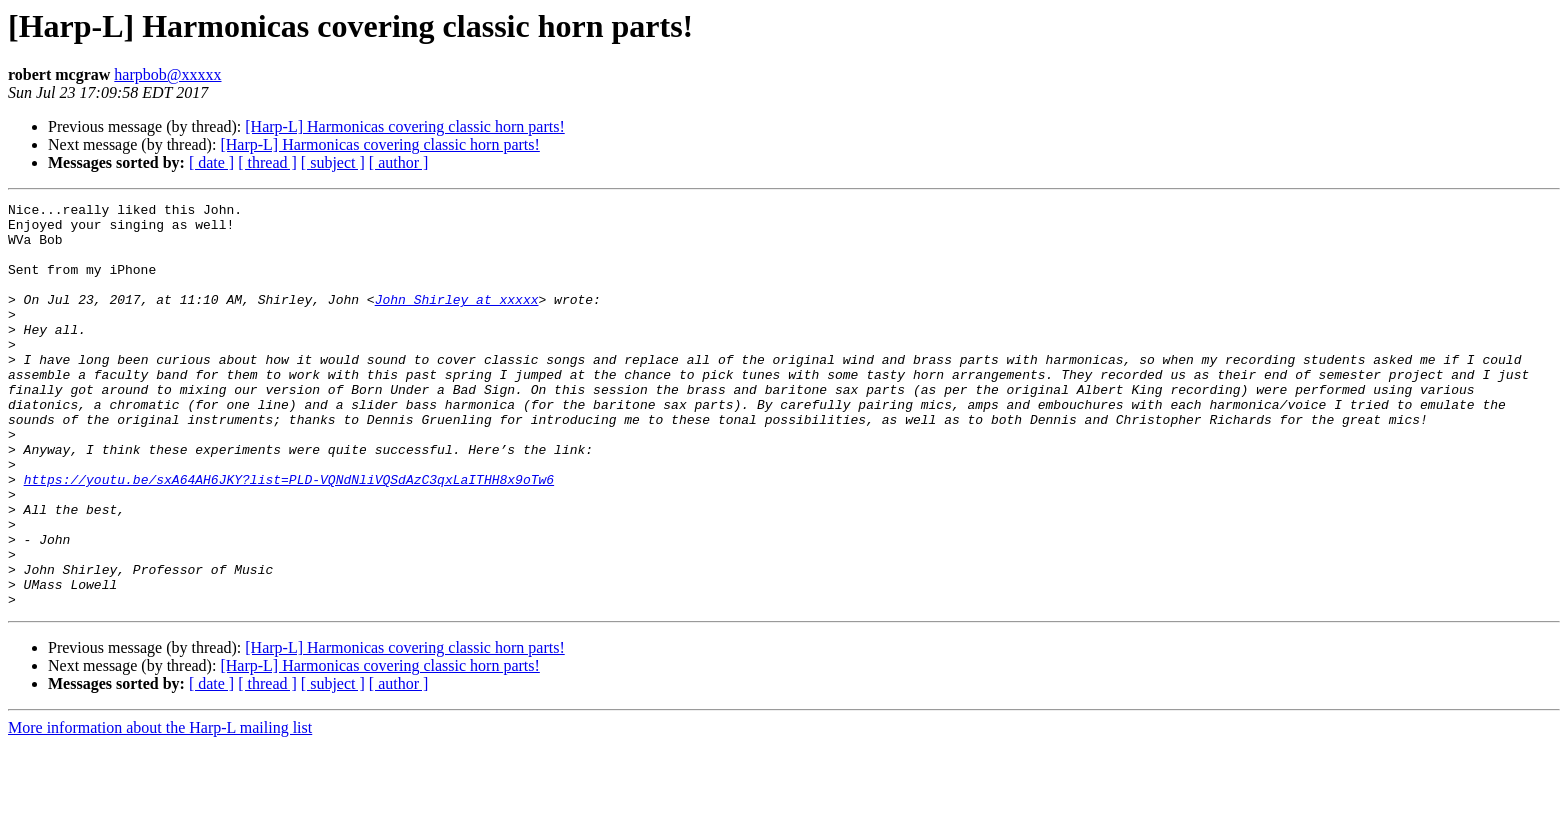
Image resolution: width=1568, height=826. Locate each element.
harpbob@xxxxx (167, 74)
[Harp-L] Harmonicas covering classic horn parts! (404, 126)
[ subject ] (333, 162)
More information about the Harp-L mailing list (160, 808)
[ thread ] (267, 162)
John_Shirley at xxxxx (457, 320)
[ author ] (399, 162)
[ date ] (211, 162)
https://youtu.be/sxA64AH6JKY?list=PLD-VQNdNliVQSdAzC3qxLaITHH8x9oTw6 (289, 536)
